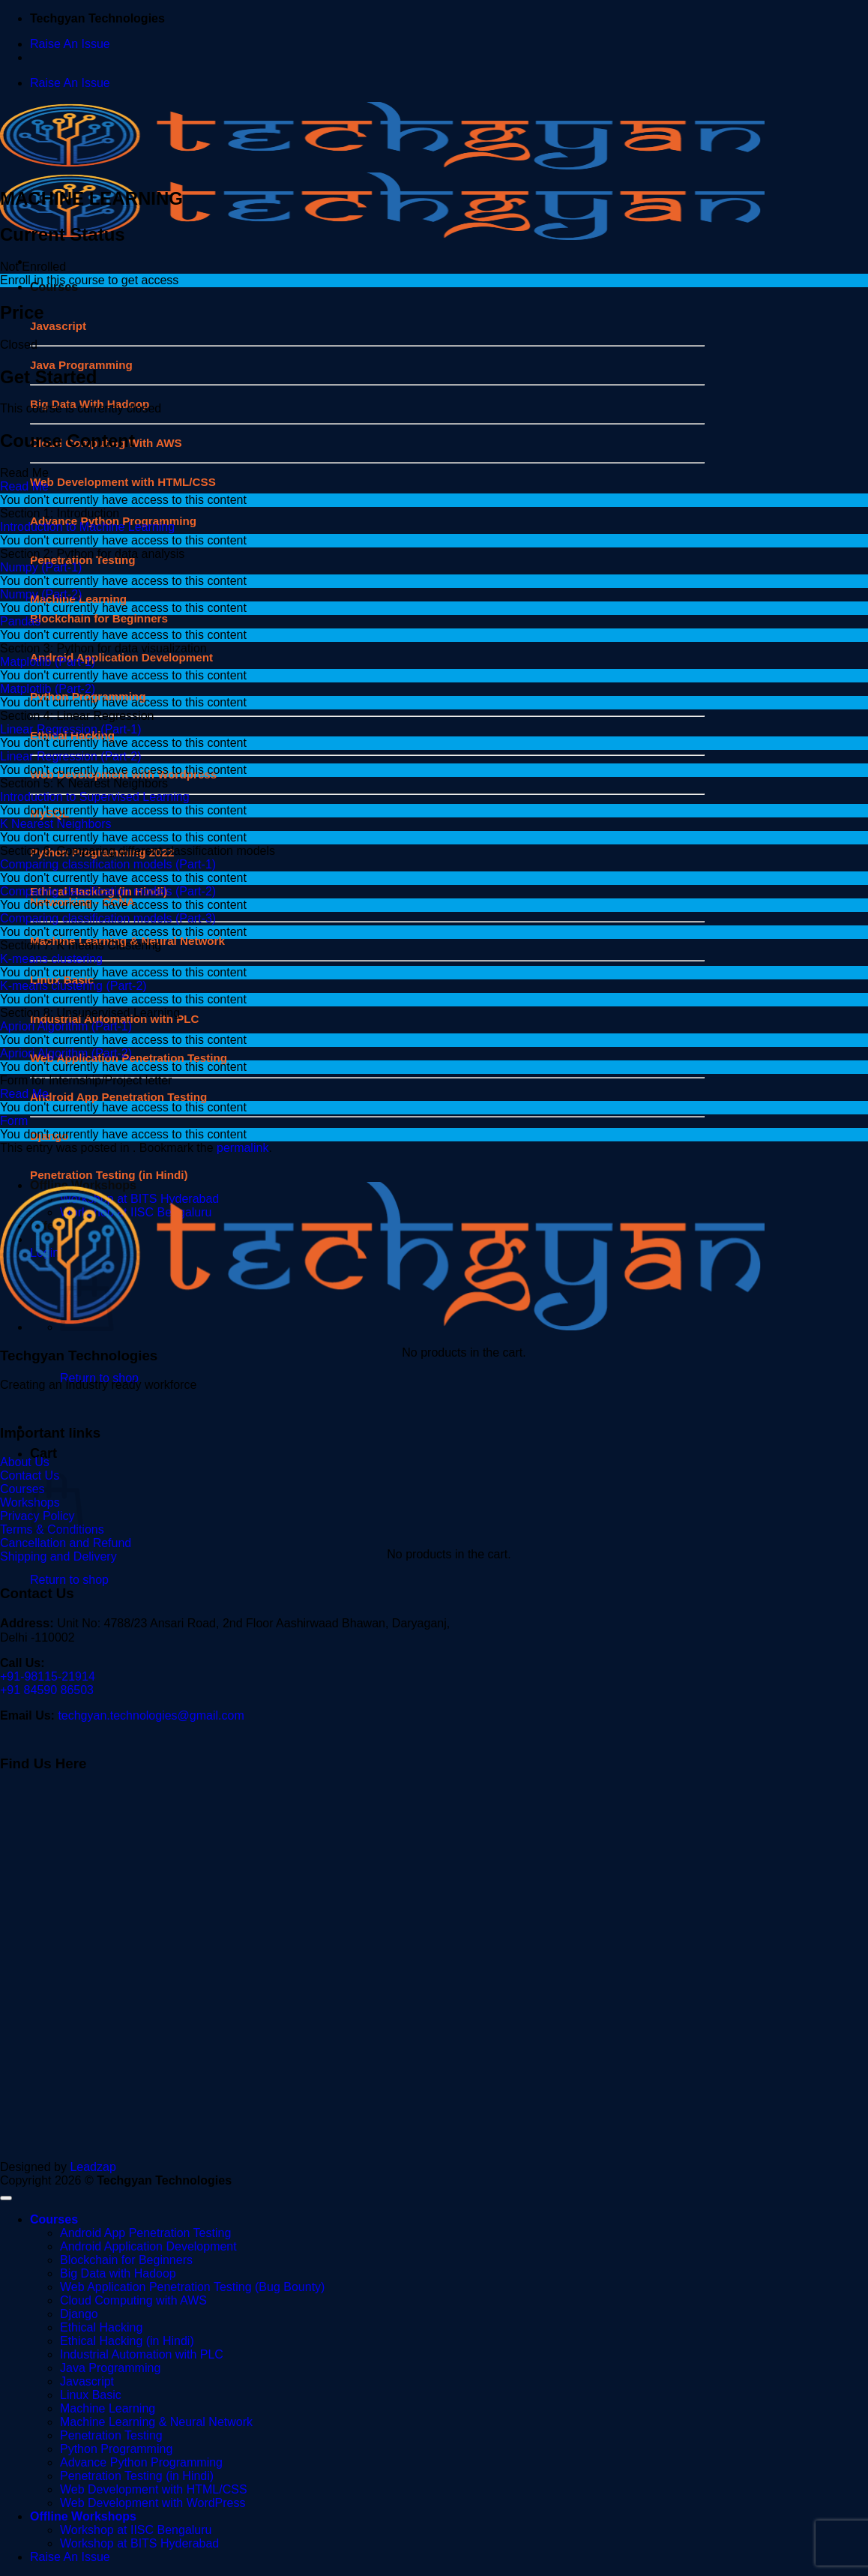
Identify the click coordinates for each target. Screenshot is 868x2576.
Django (79, 2314)
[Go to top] (6, 2198)
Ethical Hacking (101, 2327)
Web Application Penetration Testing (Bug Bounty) (192, 2287)
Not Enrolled (33, 266)
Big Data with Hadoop (118, 2273)
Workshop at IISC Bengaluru (135, 2530)
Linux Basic (90, 2395)
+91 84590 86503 (47, 1690)
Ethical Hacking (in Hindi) (127, 2341)
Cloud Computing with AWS (133, 2300)
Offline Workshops (83, 2516)
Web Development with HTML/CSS (123, 481)
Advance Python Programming (141, 2462)
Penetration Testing (111, 2435)
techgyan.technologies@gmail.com (151, 1715)
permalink (242, 1147)
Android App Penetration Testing (145, 2233)
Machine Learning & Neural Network (156, 2422)
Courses (54, 2219)
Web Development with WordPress (153, 2503)
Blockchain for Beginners (99, 618)
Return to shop (69, 1579)
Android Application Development (121, 657)
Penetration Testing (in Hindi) (137, 2476)
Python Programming (116, 2449)
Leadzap (92, 2167)
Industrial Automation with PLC (141, 2354)
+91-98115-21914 (47, 1676)
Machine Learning (107, 2408)
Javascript (58, 325)
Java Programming (110, 2368)
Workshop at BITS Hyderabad (139, 2543)
